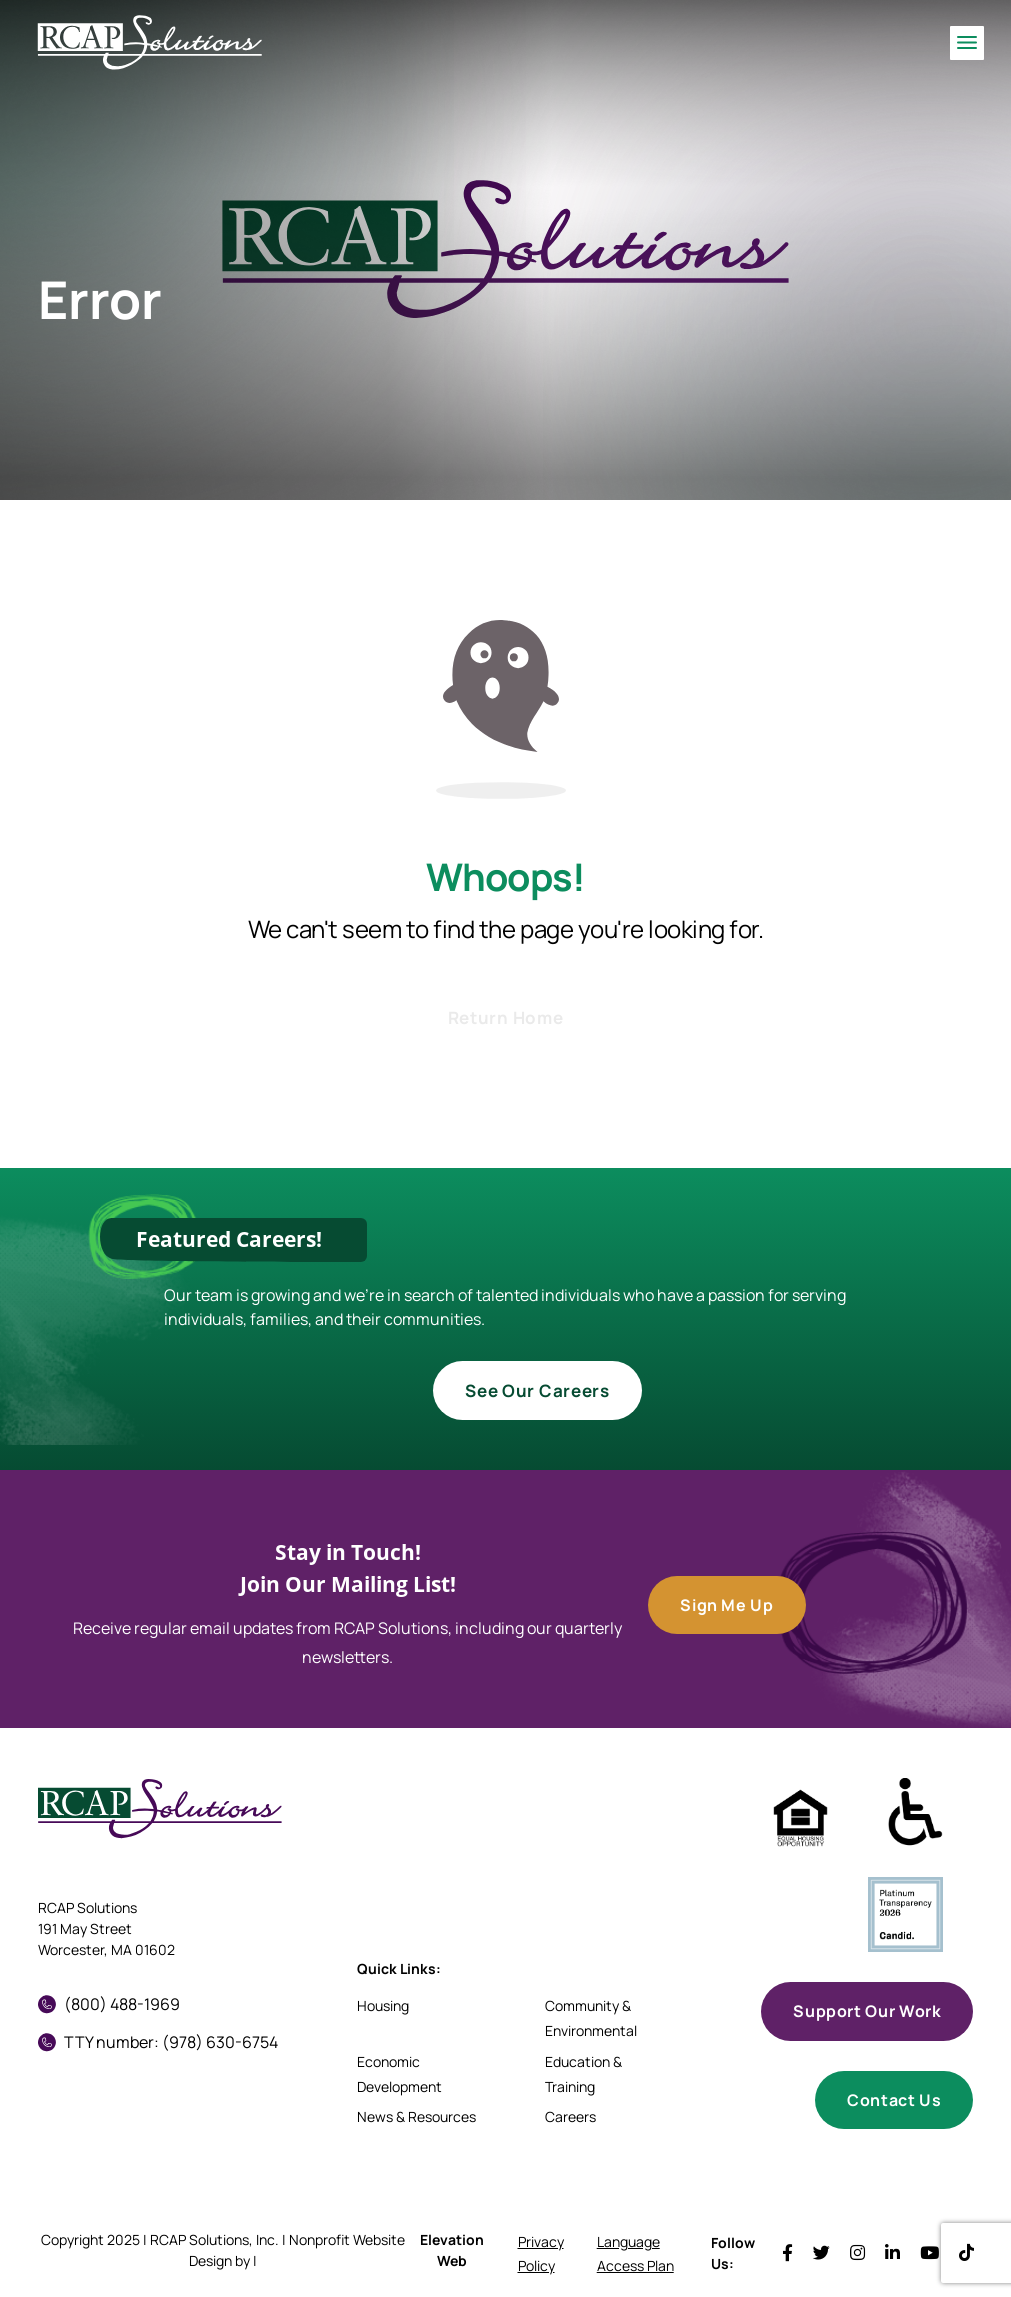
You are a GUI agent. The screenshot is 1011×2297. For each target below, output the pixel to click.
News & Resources (416, 2116)
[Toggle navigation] (967, 42)
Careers (570, 2116)
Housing (383, 2005)
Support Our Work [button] (867, 2011)
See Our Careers (537, 1390)
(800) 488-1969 (109, 2004)
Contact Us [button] (894, 2100)
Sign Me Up (726, 1605)
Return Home (505, 1017)
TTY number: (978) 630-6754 (158, 2042)
